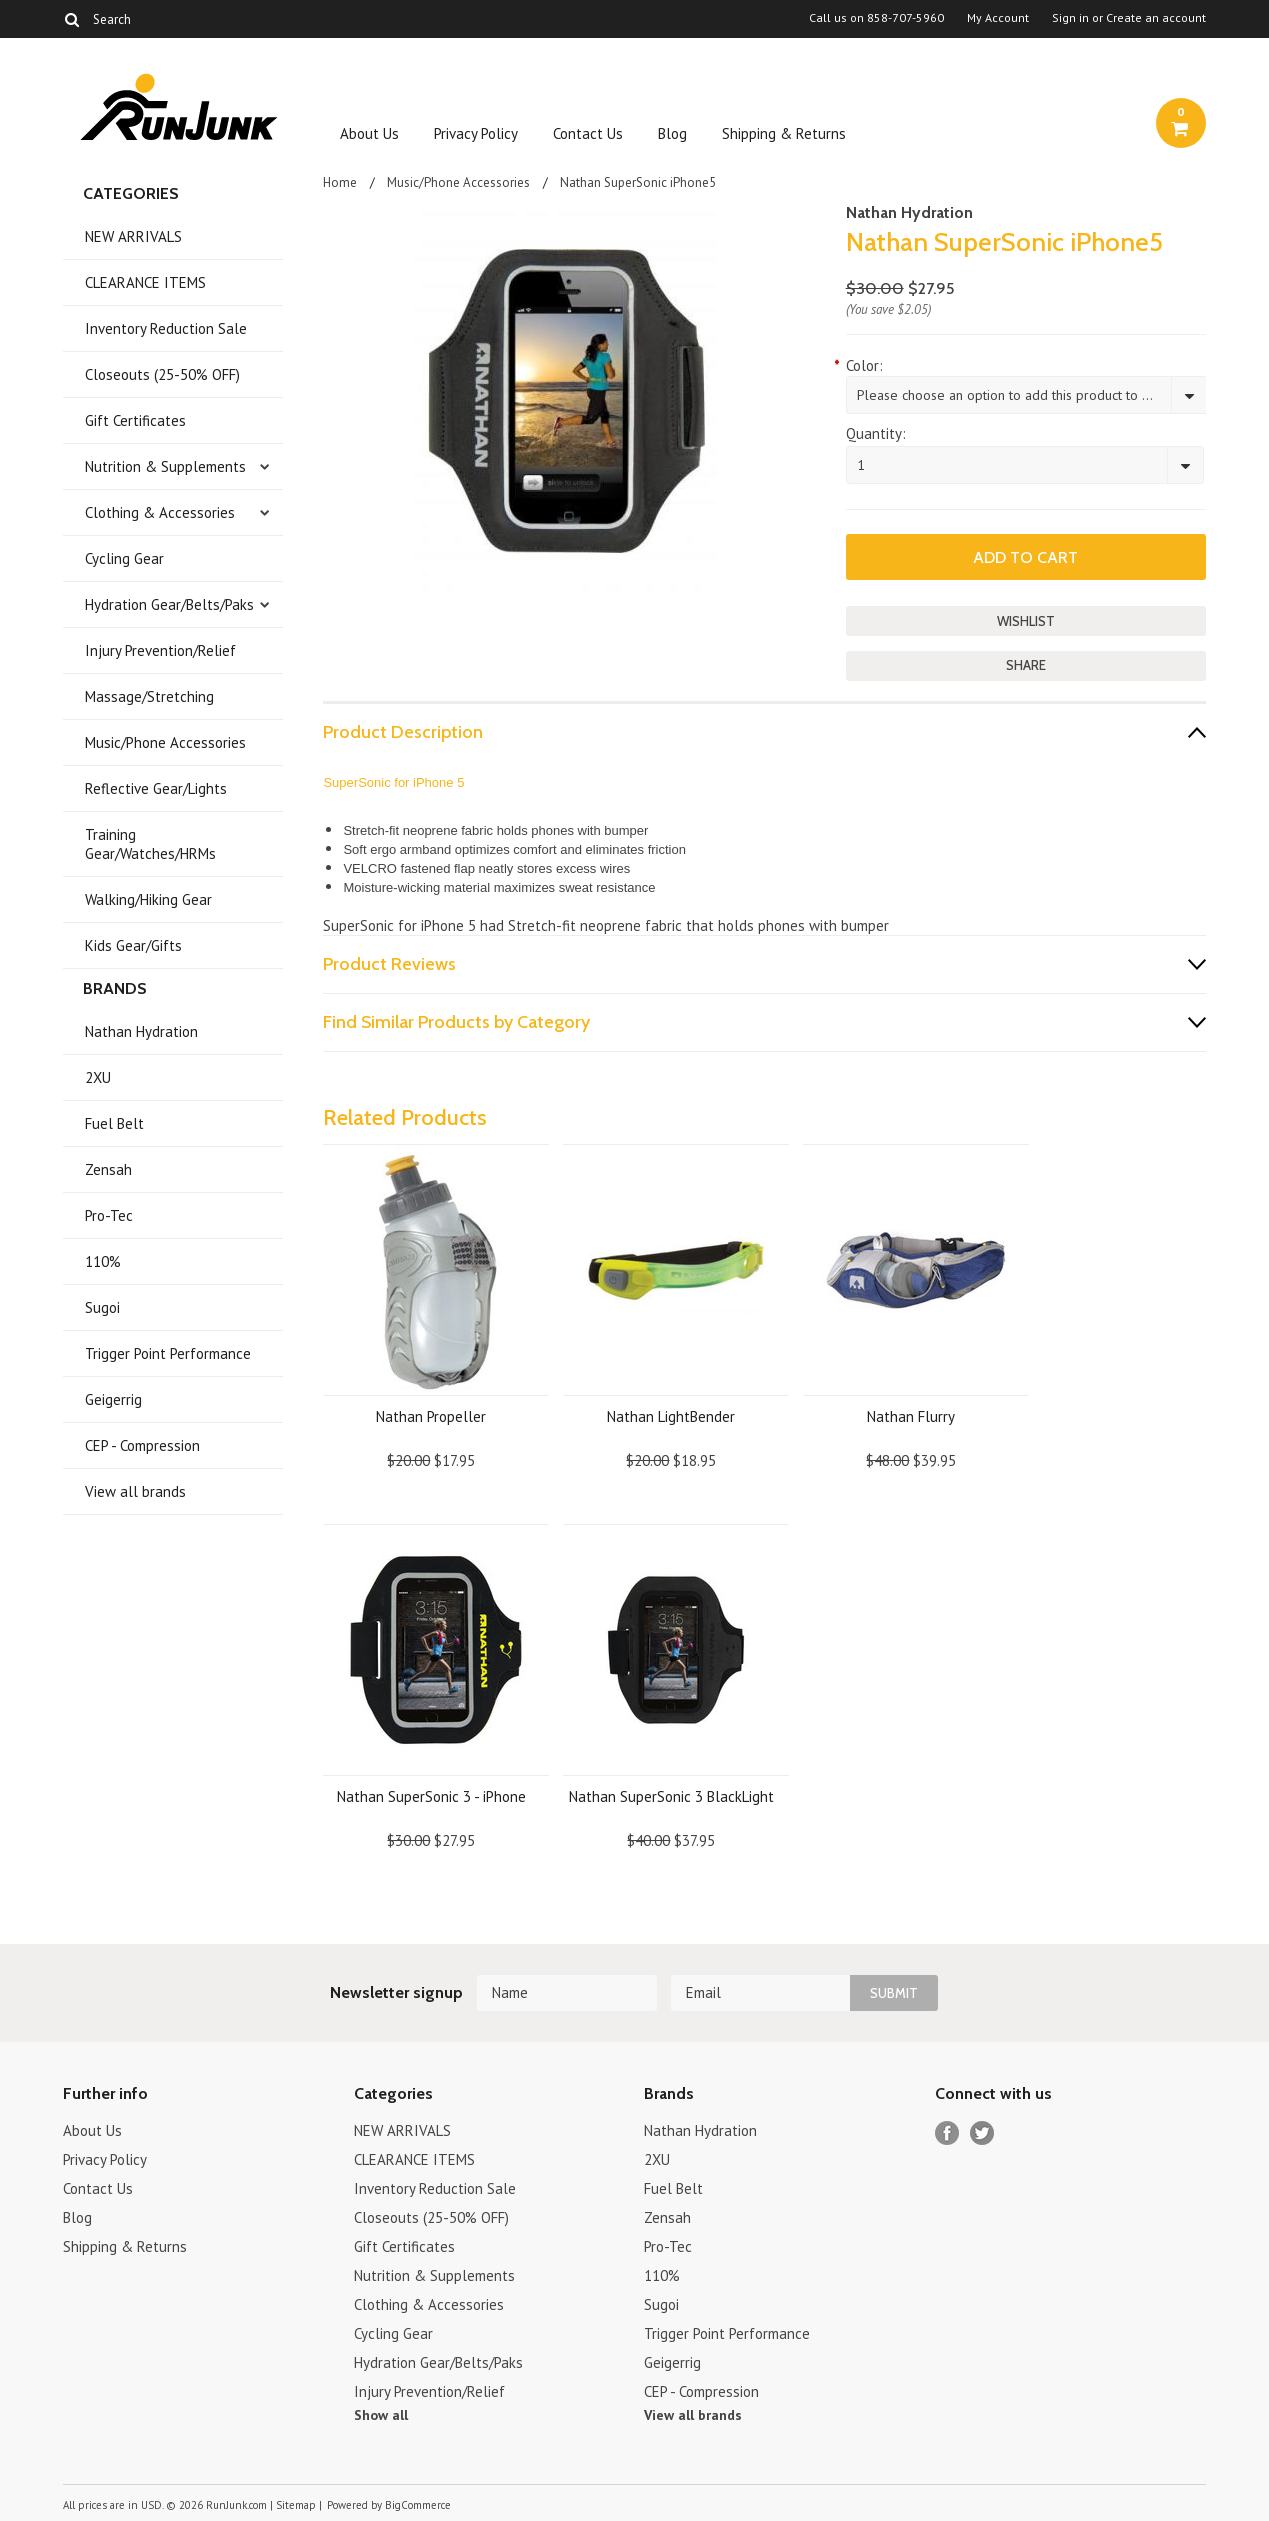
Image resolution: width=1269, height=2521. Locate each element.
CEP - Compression (142, 1445)
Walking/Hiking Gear (148, 899)
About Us (369, 133)
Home (340, 182)
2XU (98, 1077)
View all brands (135, 1491)
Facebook (947, 2133)
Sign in (1070, 18)
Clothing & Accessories (160, 512)
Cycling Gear (124, 558)
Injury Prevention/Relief (160, 650)
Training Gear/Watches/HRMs (150, 844)
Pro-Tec (109, 1215)
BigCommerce (418, 2505)
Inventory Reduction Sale (166, 328)
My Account (998, 18)
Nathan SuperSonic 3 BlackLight (671, 1796)
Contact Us (588, 133)
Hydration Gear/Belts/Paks (169, 604)
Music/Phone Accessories (165, 742)
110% (103, 1261)
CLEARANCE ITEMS (145, 282)
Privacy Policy (476, 133)
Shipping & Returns (784, 133)
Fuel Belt (114, 1123)
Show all (381, 2415)
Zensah (108, 1169)
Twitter (982, 2133)
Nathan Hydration (141, 1031)
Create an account (1156, 18)
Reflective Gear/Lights (156, 788)
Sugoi (102, 1307)
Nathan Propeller (431, 1416)
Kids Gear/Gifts (133, 945)
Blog (672, 133)
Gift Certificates (135, 420)
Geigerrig (113, 1399)
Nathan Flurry (911, 1416)
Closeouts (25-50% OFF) (162, 374)
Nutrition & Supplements (165, 466)
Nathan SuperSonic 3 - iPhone (431, 1796)
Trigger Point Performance (168, 1353)
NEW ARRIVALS (133, 236)
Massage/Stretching (149, 696)
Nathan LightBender (671, 1416)
